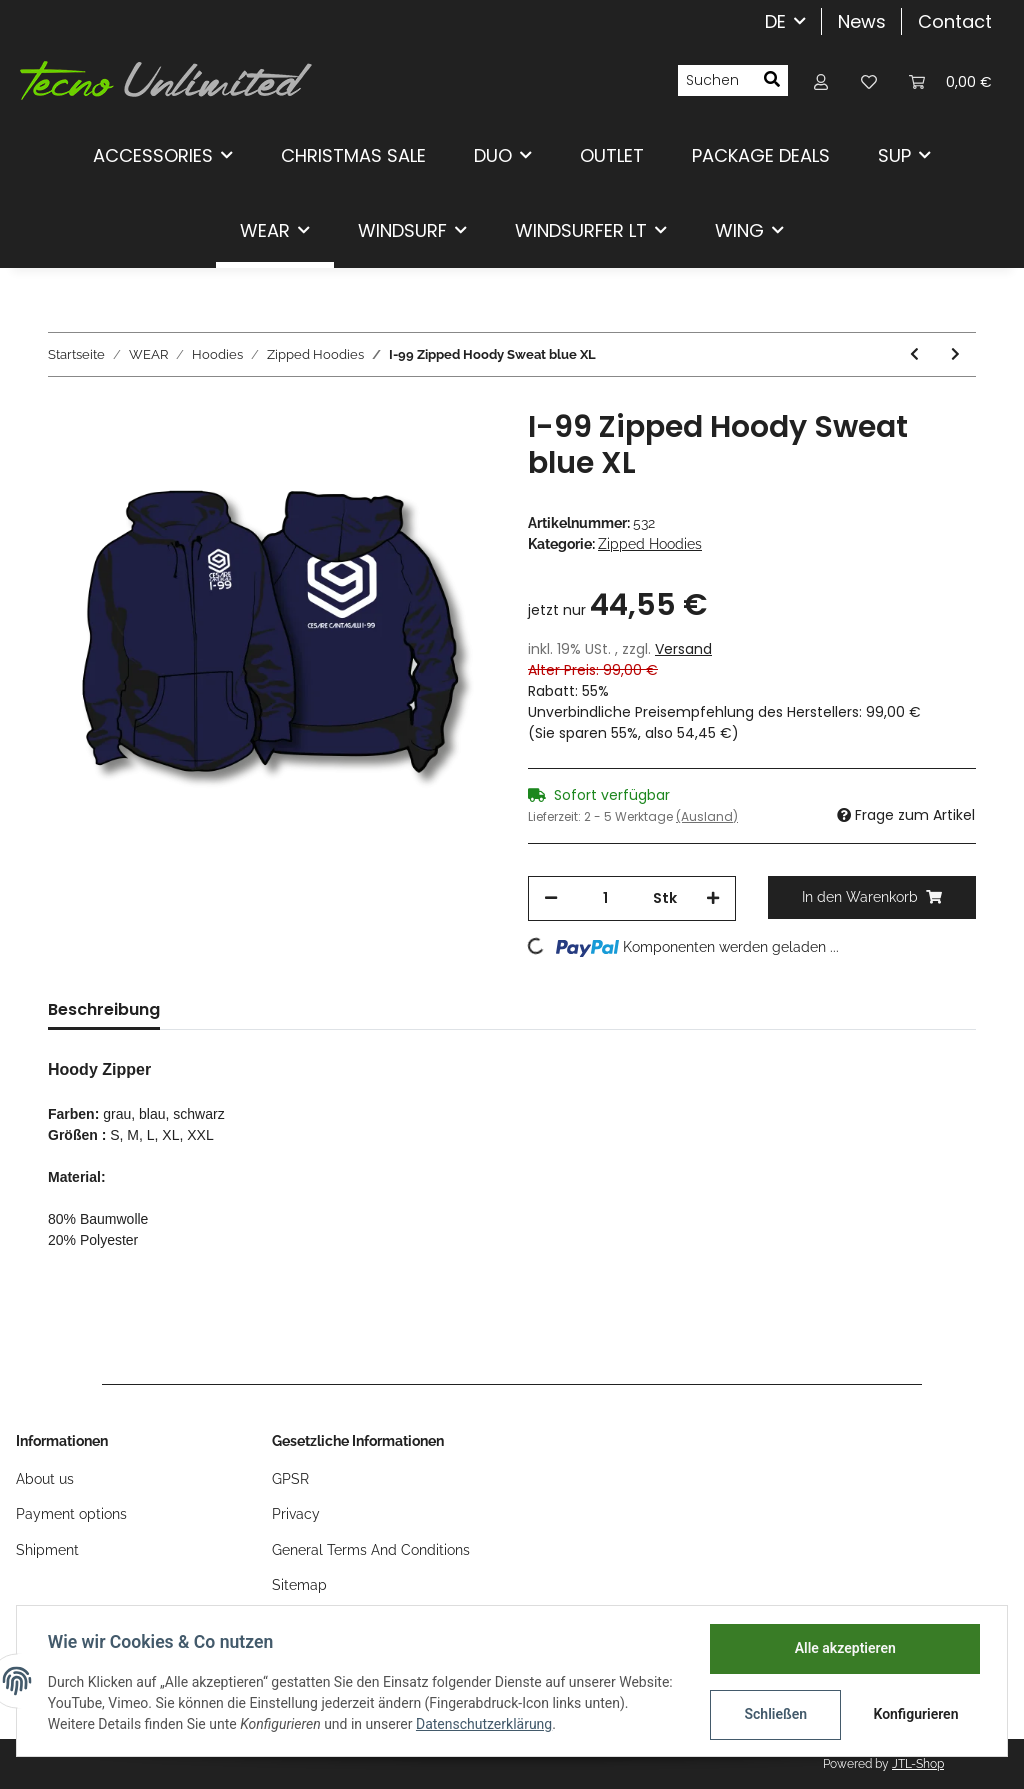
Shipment (47, 1550)
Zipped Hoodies (650, 544)
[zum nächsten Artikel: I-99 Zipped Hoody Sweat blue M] (955, 354)
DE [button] (775, 21)
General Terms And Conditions (371, 1550)
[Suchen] (717, 81)
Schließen (774, 1714)
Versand (683, 649)
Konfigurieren (915, 1714)
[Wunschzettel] (869, 80)
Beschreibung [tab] (104, 1009)
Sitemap (299, 1585)
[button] (821, 80)
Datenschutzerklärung (532, 1724)
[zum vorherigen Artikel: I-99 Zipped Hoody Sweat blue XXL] (914, 354)
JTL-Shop (918, 1764)
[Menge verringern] (551, 898)
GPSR (290, 1479)
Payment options (71, 1514)
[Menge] (605, 898)
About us (45, 1479)
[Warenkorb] (950, 80)
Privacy (296, 1514)
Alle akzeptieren (843, 1648)
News (862, 21)
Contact (955, 21)
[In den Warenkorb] (872, 897)
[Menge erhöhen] (713, 898)
